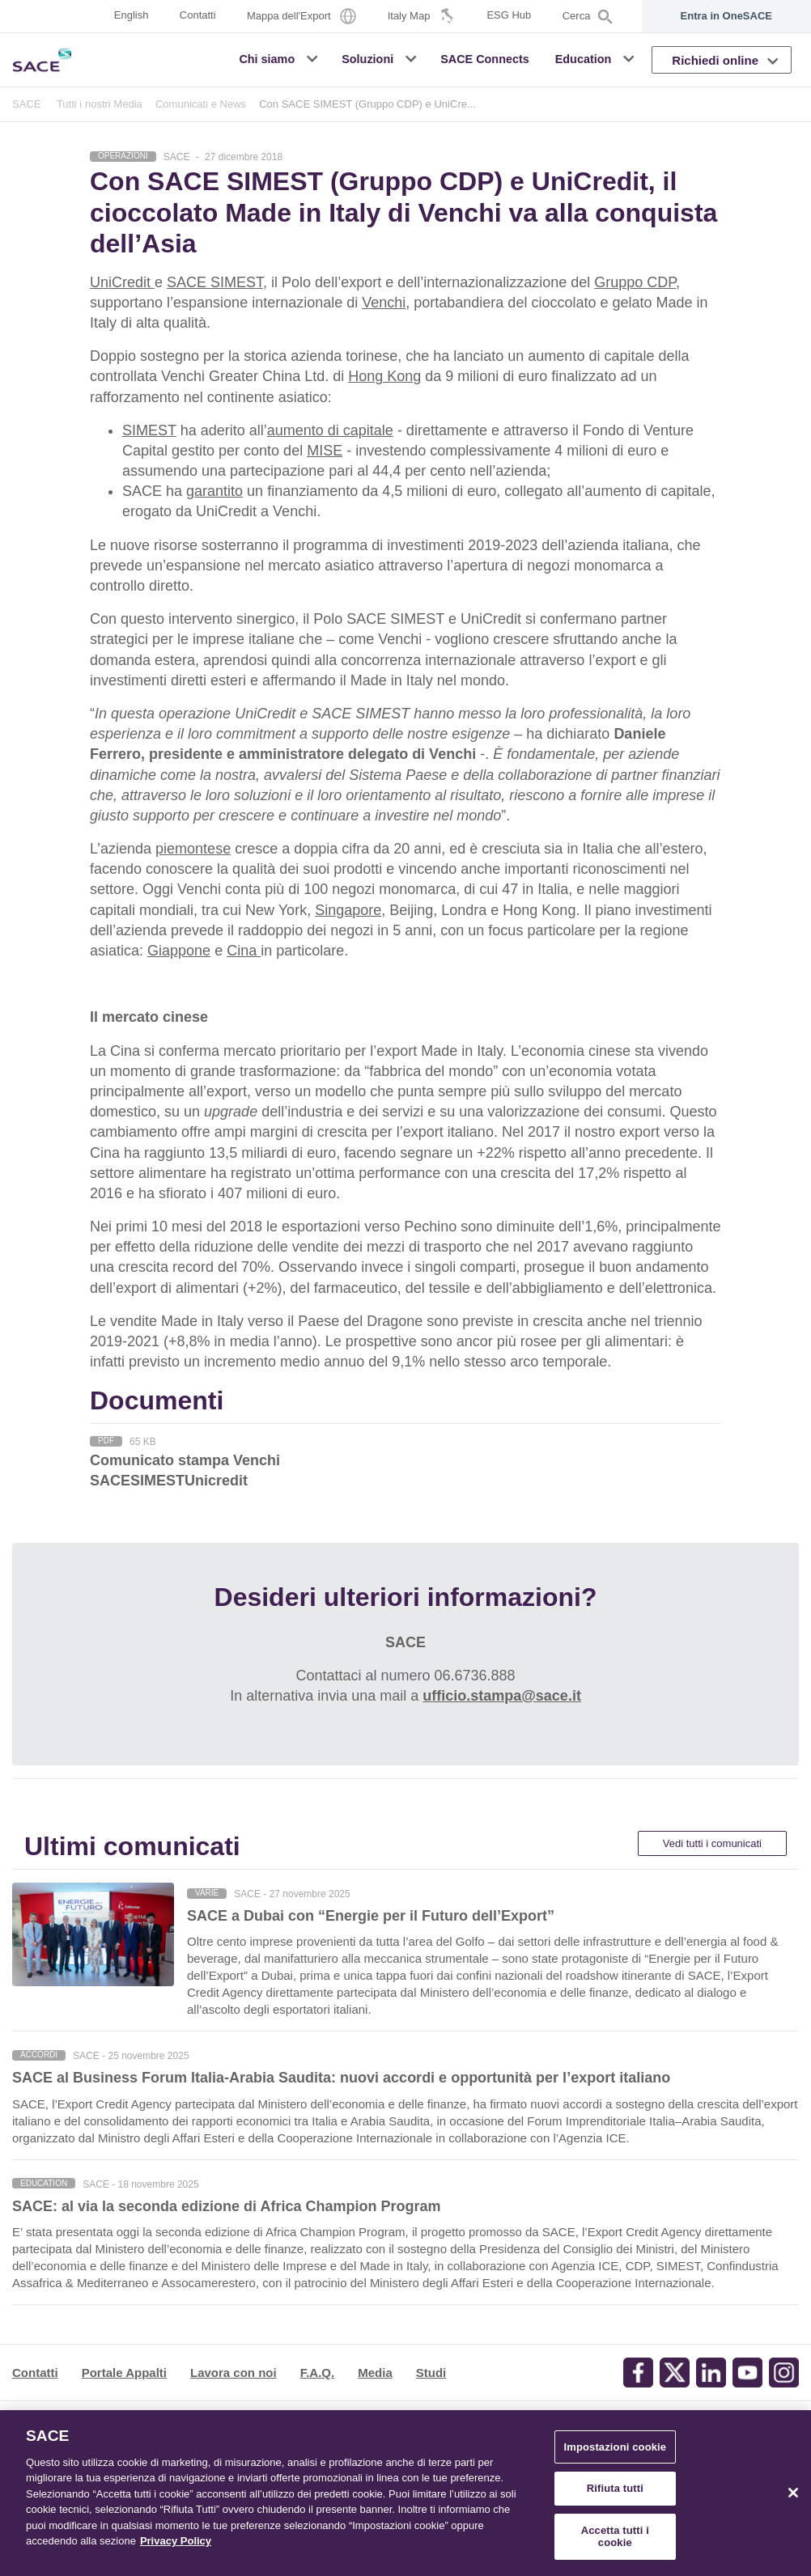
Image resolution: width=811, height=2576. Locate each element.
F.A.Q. (317, 2372)
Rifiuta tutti (615, 2488)
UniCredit (122, 282)
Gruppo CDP (635, 282)
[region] (405, 2493)
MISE (324, 451)
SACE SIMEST (215, 282)
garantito (214, 491)
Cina (244, 951)
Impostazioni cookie (614, 2447)
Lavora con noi (233, 2372)
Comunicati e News (200, 104)
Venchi (384, 302)
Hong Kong (384, 376)
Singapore (348, 910)
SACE (26, 104)
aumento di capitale (330, 430)
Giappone (178, 951)
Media (375, 2372)
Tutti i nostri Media (99, 104)
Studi (431, 2372)
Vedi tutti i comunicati (712, 1843)
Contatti (35, 2372)
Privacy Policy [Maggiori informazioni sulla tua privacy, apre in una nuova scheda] (175, 2541)
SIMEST (149, 430)
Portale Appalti (124, 2372)
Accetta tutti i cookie (615, 2536)
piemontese (193, 849)
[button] (313, 59)
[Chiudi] (793, 2492)
